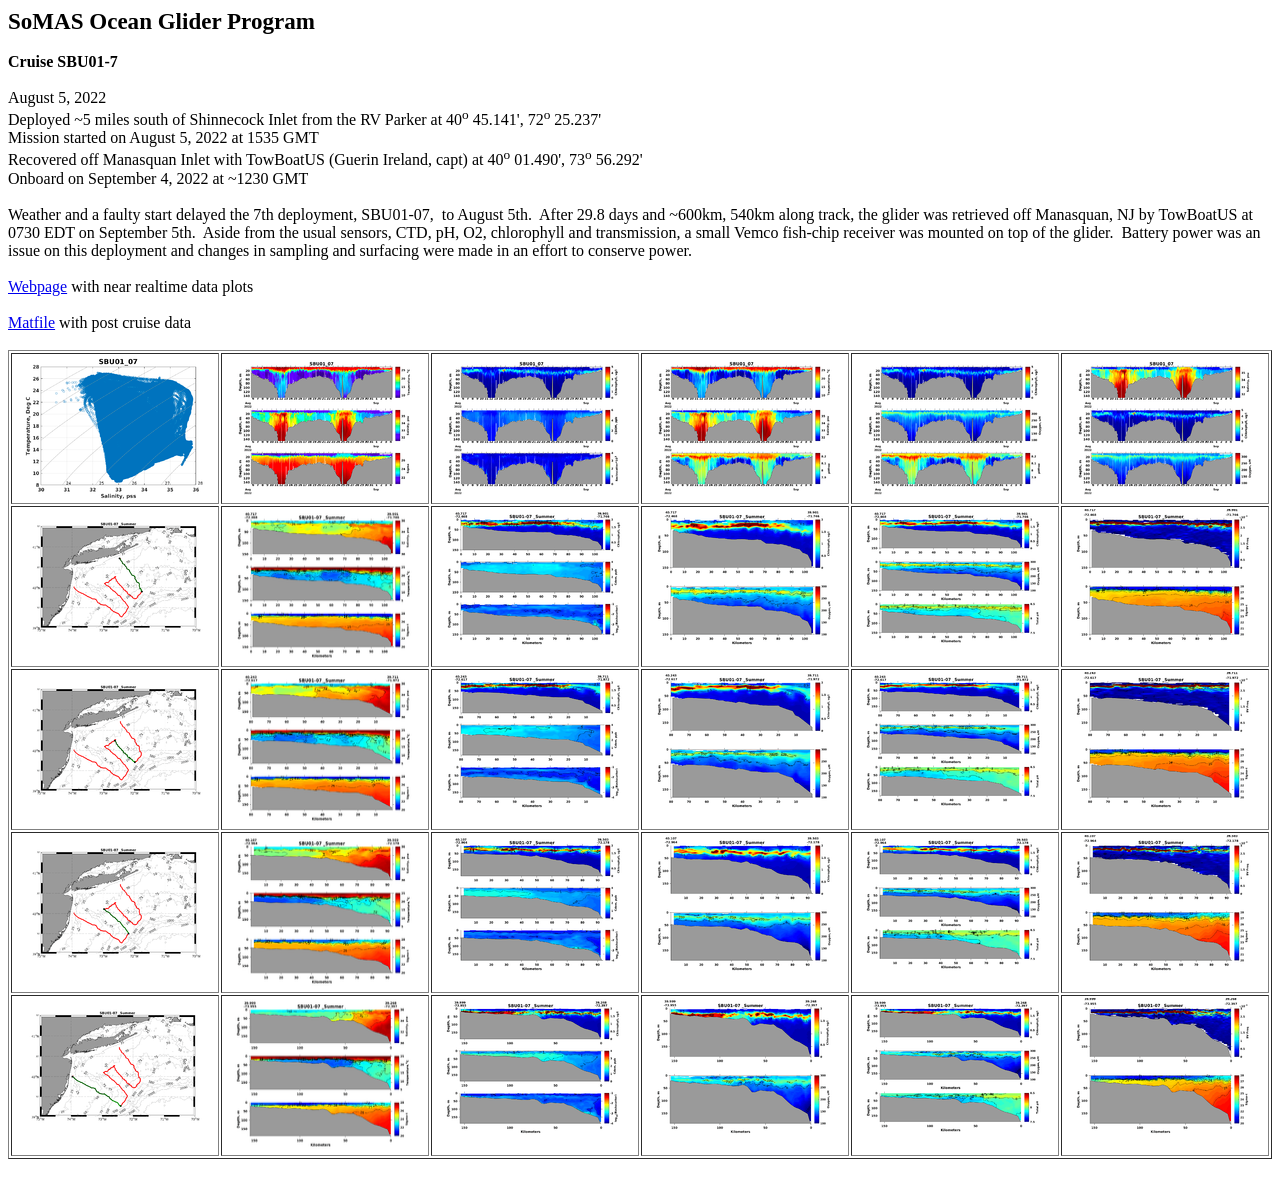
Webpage (37, 286)
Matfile (31, 322)
